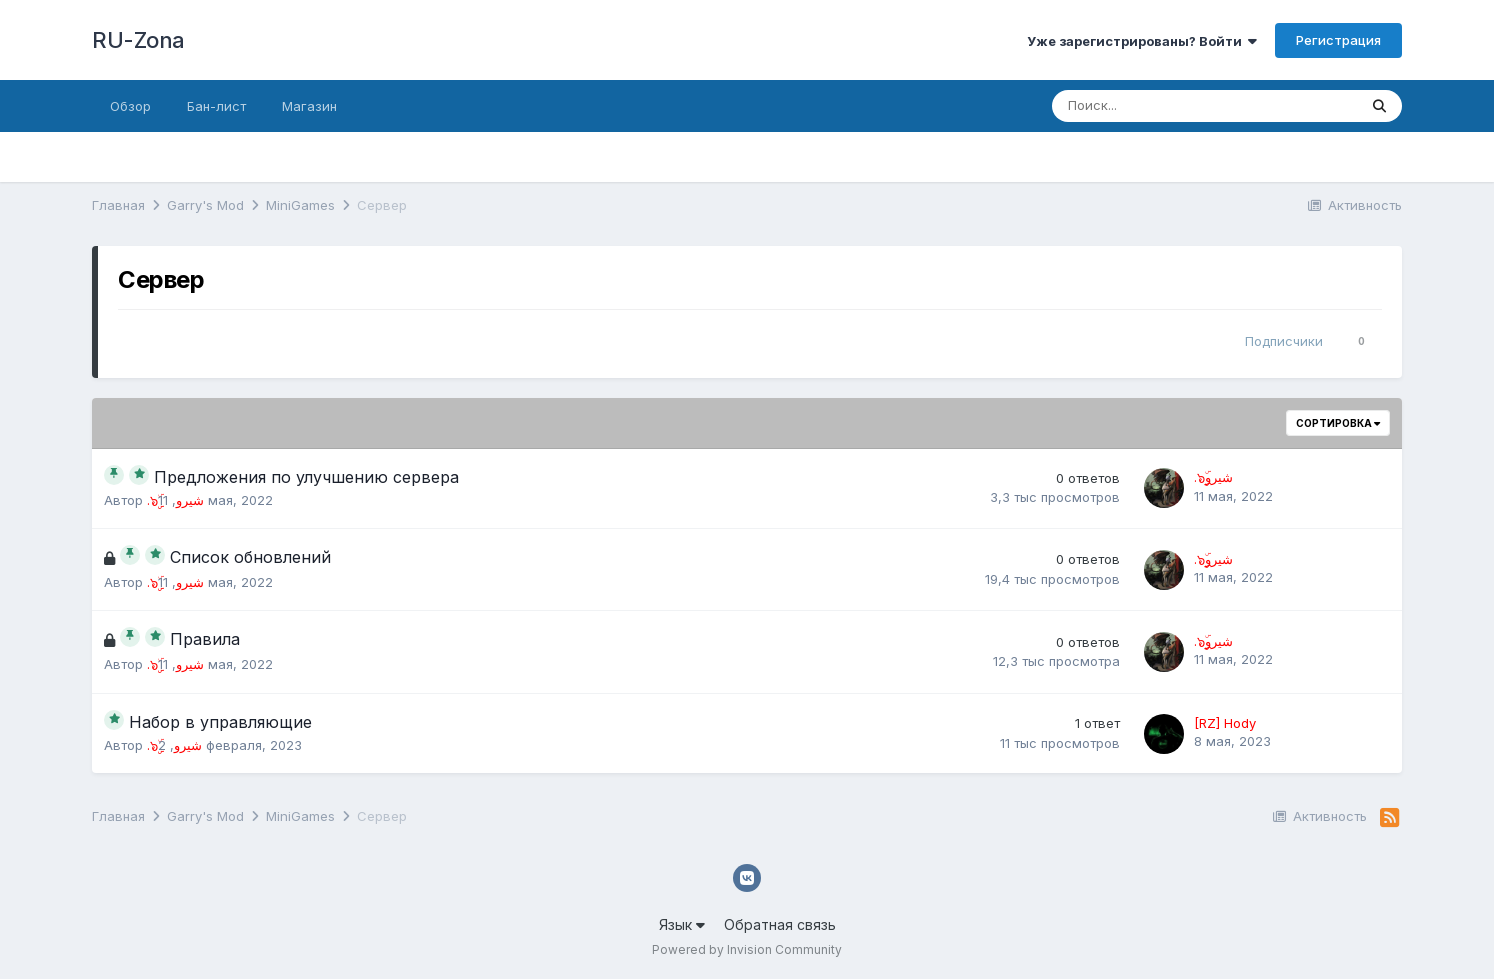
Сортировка (1338, 423)
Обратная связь (780, 924)
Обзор (130, 106)
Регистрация (1338, 40)
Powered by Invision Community (747, 949)
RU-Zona (138, 40)
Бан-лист (216, 106)
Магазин (309, 106)
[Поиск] (1149, 106)
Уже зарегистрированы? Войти (1142, 41)
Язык (682, 924)
